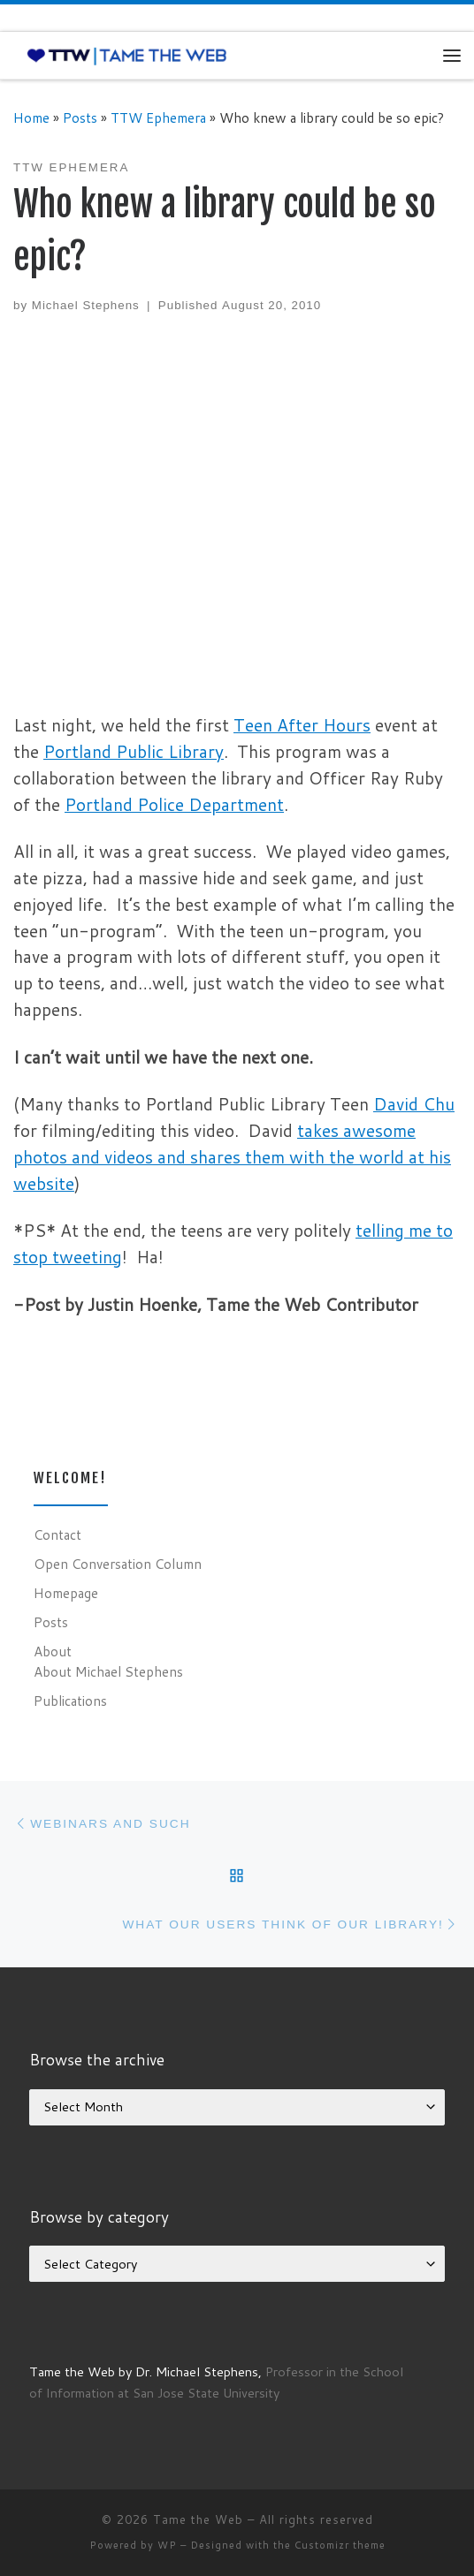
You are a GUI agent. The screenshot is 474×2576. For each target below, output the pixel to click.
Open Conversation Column (118, 1563)
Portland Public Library (133, 751)
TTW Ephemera (158, 117)
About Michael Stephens (108, 1671)
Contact (57, 1534)
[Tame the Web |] (127, 55)
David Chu (414, 1104)
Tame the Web (198, 2519)
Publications (70, 1700)
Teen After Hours (302, 725)
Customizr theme (340, 2545)
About (53, 1651)
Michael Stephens (86, 305)
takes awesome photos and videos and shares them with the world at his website (232, 1156)
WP (167, 2545)
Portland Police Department (174, 804)
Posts (80, 117)
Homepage (66, 1592)
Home (31, 117)
